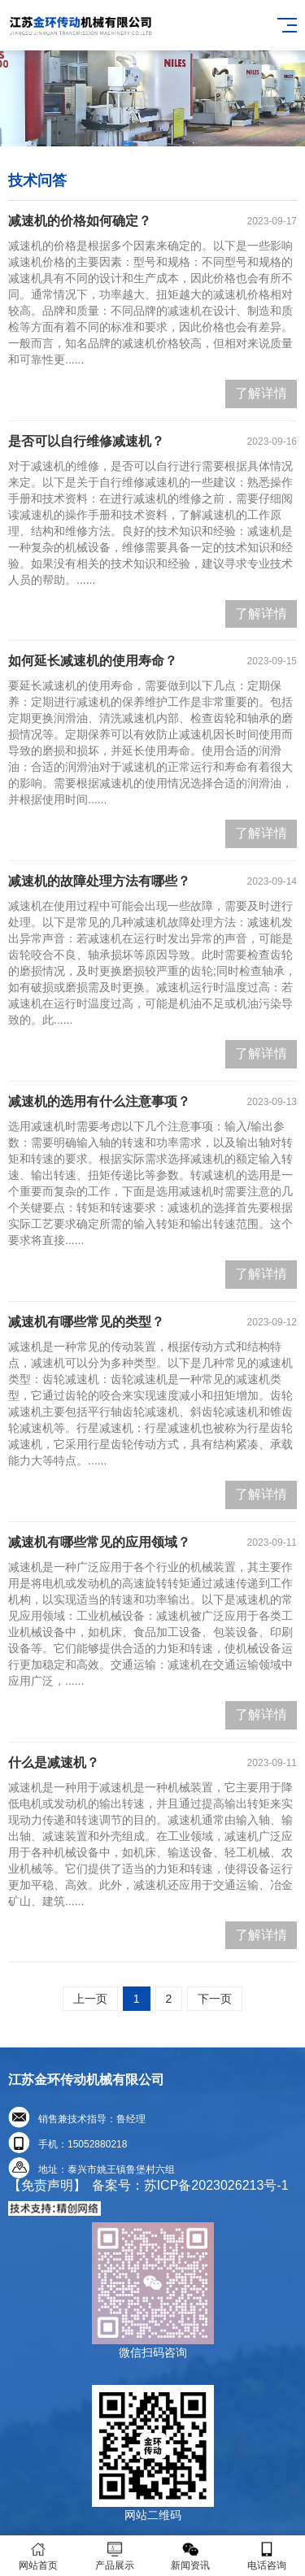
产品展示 (114, 2556)
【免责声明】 (47, 2185)
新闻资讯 (191, 2556)
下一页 (215, 1998)
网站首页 (38, 2556)
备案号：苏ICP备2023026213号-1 (190, 2185)
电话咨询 (267, 2556)
